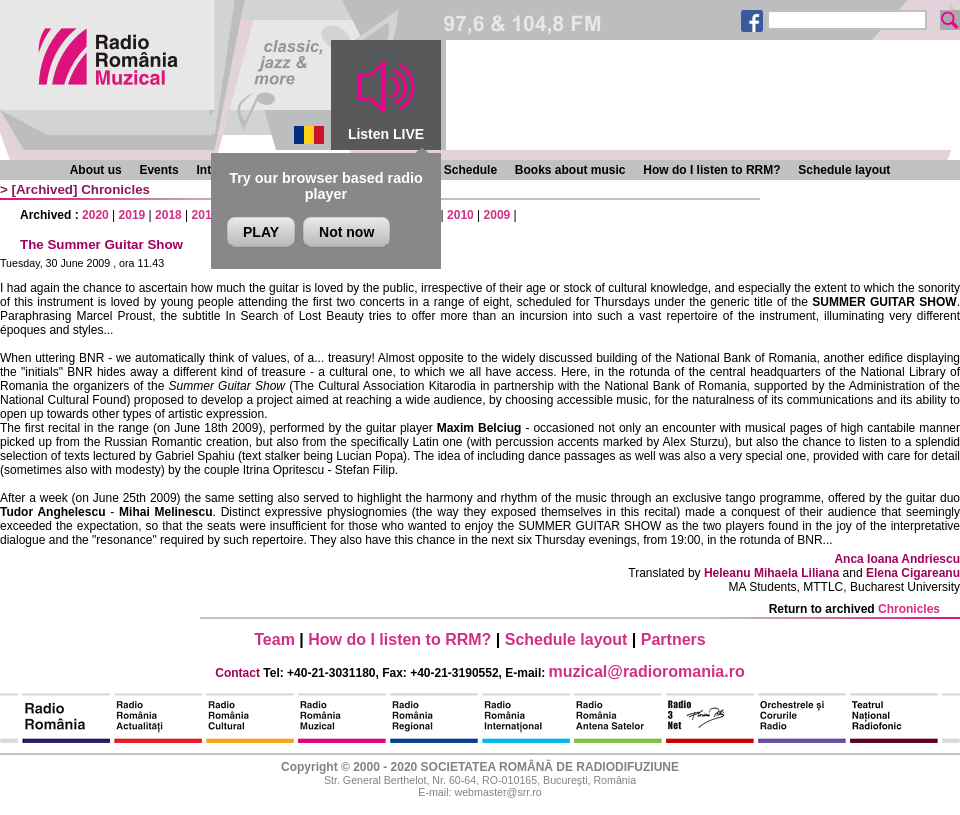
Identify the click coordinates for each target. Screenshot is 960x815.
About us (96, 170)
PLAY (261, 232)
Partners (673, 639)
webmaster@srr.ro (497, 792)
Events (158, 170)
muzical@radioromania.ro (647, 671)
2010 (460, 215)
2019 (132, 215)
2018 (168, 215)
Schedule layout (844, 170)
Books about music (570, 170)
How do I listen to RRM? (711, 170)
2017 (205, 215)
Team (274, 639)
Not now (346, 232)
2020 (95, 215)
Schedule (470, 170)
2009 (497, 215)
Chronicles (115, 189)
